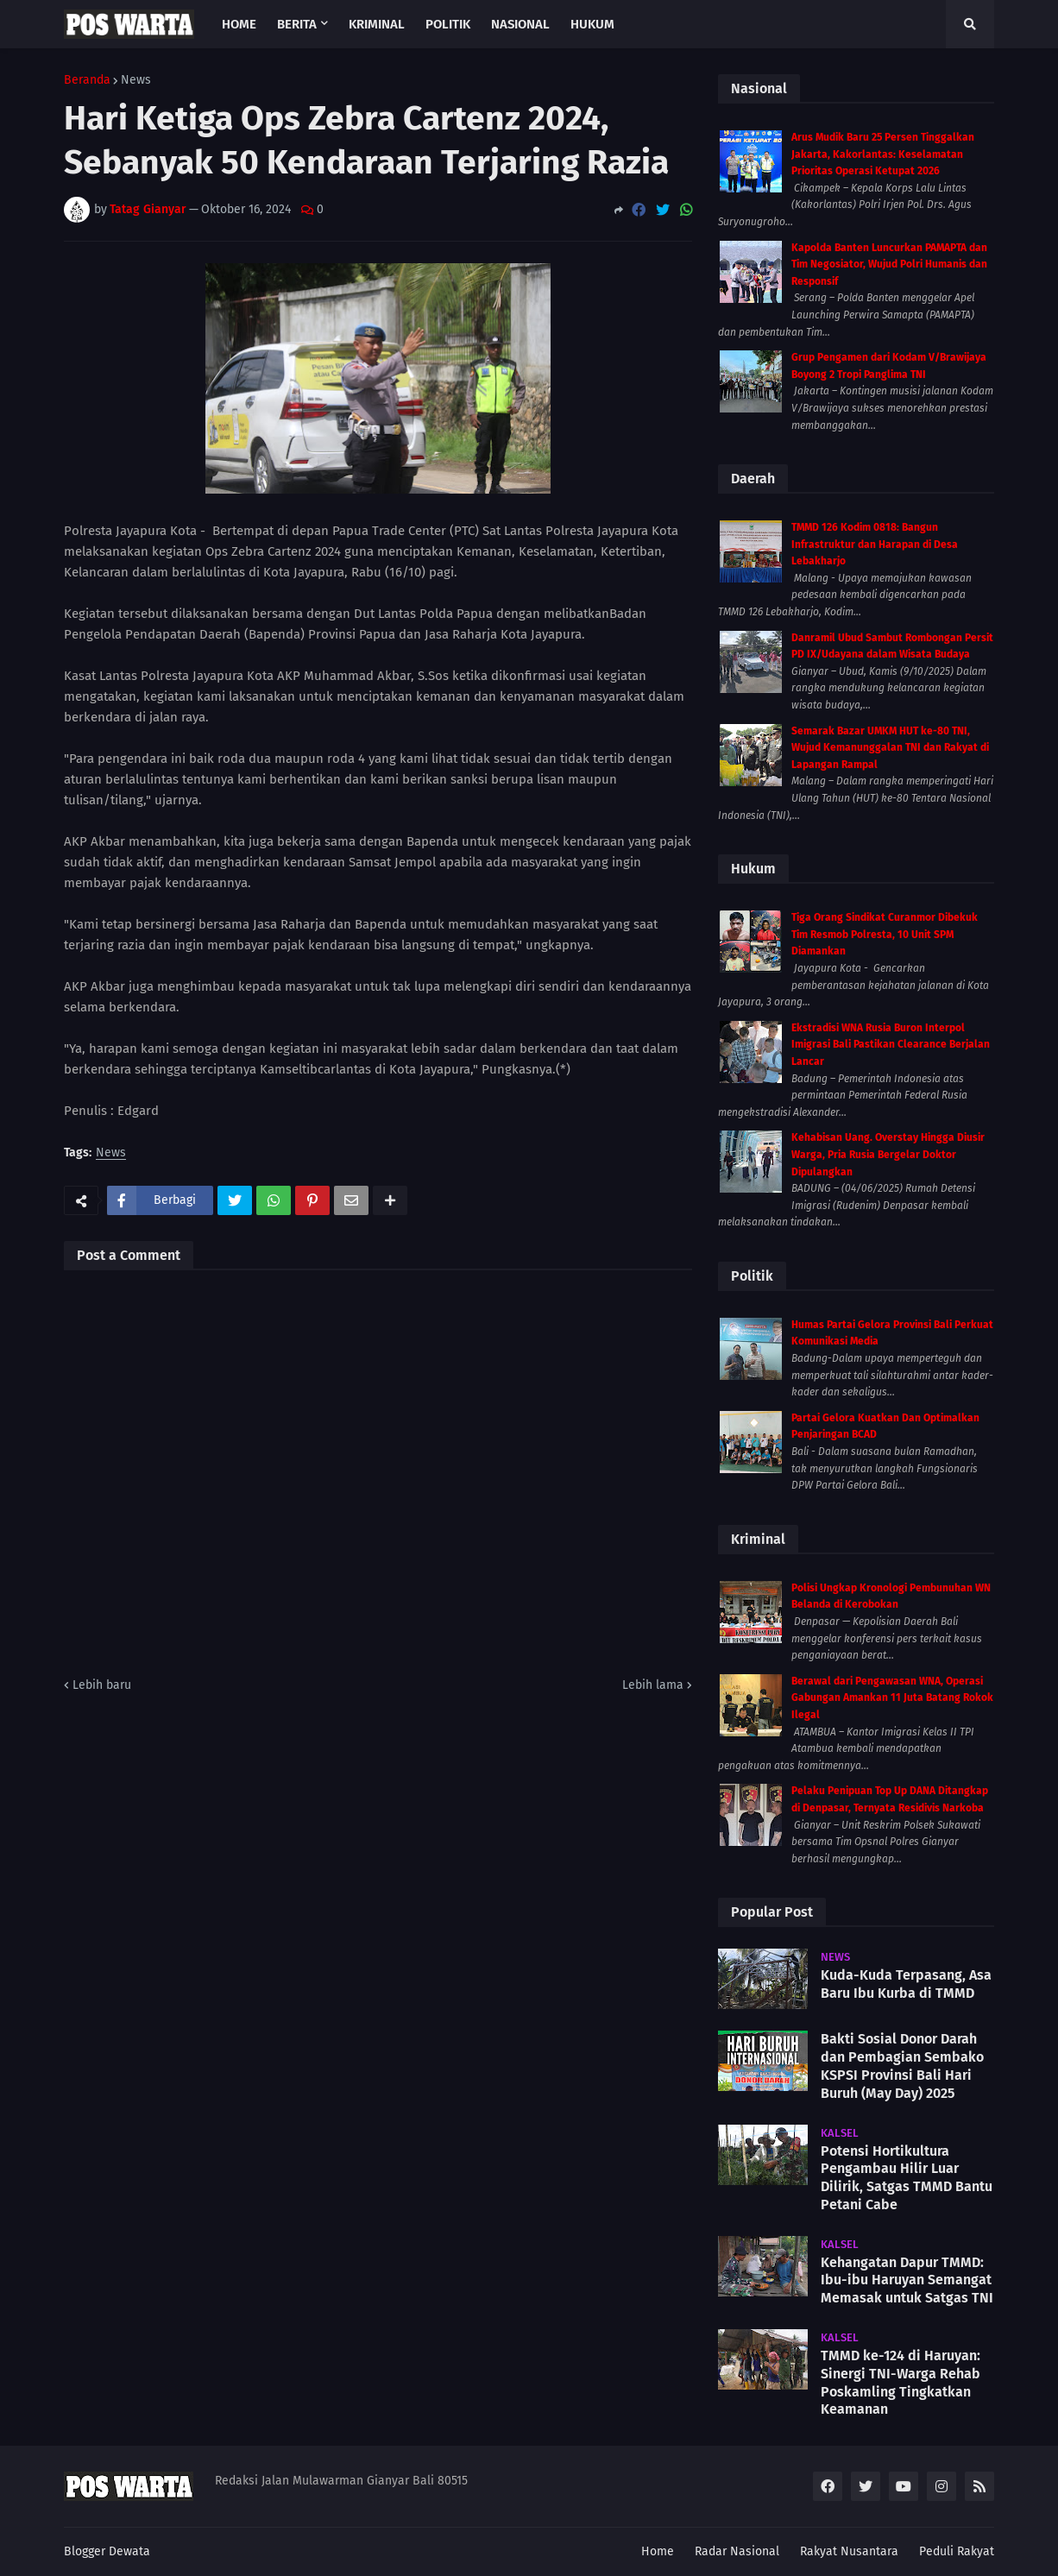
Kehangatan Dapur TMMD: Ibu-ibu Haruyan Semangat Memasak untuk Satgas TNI (907, 2280)
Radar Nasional (737, 2551)
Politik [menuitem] (447, 24)
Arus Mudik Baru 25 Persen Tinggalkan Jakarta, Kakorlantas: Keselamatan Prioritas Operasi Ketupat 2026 (882, 154)
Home (657, 2551)
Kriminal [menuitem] (377, 24)
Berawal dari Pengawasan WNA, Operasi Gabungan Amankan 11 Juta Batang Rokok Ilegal (892, 1698)
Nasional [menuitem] (520, 24)
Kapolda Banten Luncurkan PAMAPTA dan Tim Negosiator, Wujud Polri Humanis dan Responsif (889, 264)
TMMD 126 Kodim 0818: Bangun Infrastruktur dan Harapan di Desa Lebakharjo (874, 544)
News (136, 80)
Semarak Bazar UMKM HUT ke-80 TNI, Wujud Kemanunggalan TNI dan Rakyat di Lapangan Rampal (890, 748)
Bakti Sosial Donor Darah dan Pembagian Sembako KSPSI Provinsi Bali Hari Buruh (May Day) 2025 (902, 2065)
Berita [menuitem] (297, 24)
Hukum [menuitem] (592, 24)
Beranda (87, 80)
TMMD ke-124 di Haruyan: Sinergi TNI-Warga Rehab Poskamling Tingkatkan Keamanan (900, 2382)
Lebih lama (652, 1685)
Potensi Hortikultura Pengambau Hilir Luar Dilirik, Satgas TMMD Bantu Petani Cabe (906, 2178)
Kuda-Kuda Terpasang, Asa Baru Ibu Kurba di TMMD (906, 1984)
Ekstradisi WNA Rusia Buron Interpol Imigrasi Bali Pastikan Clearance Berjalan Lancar (890, 1045)
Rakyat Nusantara (849, 2551)
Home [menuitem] (239, 24)
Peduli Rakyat (956, 2551)
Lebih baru (101, 1685)
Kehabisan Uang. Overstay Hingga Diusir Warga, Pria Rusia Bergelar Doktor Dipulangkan (888, 1154)
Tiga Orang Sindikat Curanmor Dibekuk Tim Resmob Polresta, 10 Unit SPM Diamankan (884, 934)
